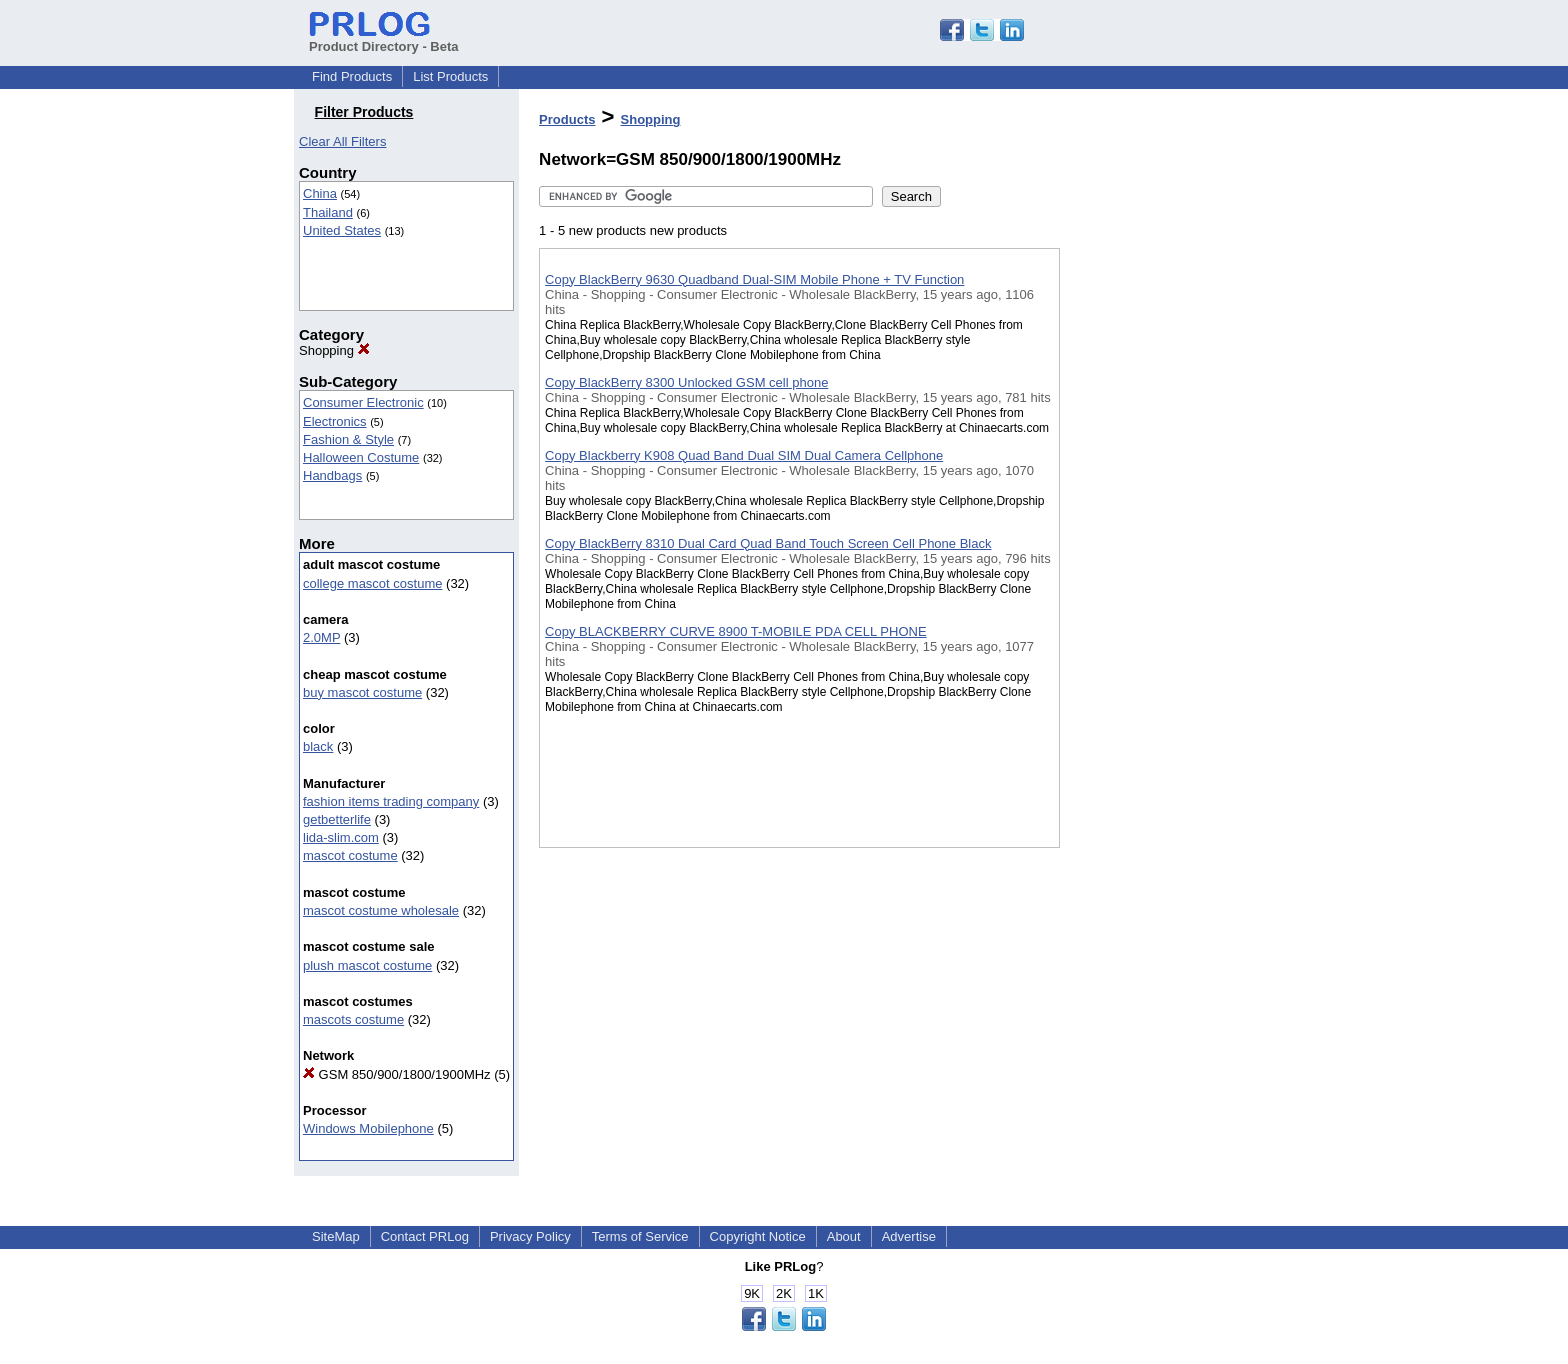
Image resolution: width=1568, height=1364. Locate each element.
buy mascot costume (362, 692)
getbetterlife (337, 819)
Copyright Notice (758, 1236)
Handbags (332, 475)
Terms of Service (640, 1236)
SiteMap (336, 1236)
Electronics (335, 421)
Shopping (334, 350)
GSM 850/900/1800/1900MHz (397, 1074)
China (320, 193)
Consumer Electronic (363, 402)
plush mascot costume (367, 965)
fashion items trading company (391, 801)
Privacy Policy (530, 1236)
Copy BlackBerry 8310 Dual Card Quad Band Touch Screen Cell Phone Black (768, 543)
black (318, 746)
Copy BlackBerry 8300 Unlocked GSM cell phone (686, 382)
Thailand (328, 212)
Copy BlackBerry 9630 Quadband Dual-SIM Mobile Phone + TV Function (754, 279)
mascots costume (353, 1019)
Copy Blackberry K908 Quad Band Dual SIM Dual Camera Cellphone (744, 455)
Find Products (352, 76)
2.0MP (321, 637)
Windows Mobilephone (368, 1128)
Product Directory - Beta (384, 39)
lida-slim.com (341, 837)
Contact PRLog (425, 1236)
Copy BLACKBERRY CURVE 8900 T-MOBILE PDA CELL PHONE (736, 631)
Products (567, 119)
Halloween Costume (361, 457)
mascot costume (350, 855)
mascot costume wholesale (381, 910)
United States (342, 230)
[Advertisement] (1160, 519)
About (844, 1236)
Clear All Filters (342, 141)
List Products (450, 76)
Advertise (909, 1236)
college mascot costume (372, 583)
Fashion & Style (348, 439)
